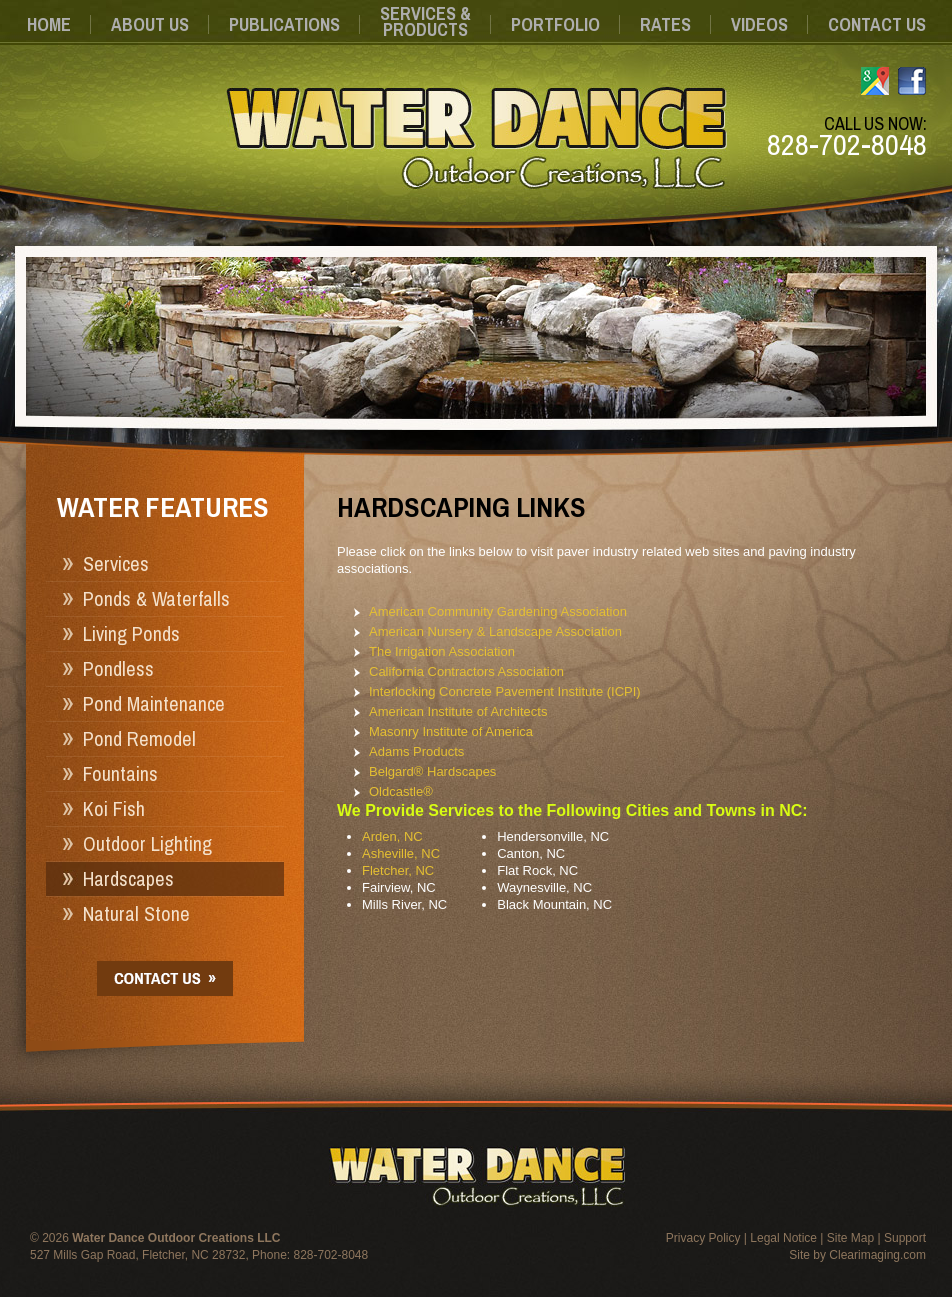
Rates (665, 24)
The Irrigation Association (442, 651)
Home (49, 24)
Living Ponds (131, 633)
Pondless (118, 668)
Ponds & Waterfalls (156, 598)
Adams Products (416, 751)
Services (116, 563)
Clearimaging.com (877, 1255)
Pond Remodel (139, 738)
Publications (284, 24)
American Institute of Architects (458, 711)
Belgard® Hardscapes (432, 771)
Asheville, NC (401, 853)
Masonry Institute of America (451, 731)
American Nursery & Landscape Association (495, 631)
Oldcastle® (401, 791)
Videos (759, 24)
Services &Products (425, 21)
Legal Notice (783, 1238)
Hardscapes (128, 878)
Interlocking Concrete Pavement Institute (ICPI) (505, 691)
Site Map (850, 1238)
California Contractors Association (466, 671)
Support (905, 1238)
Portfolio (555, 24)
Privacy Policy (703, 1238)
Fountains (120, 773)
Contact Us (877, 24)
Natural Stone (136, 913)
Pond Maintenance (154, 703)
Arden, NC (392, 836)
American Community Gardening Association (498, 611)
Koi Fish (114, 808)
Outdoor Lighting (147, 843)
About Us (150, 24)
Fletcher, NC (398, 870)
